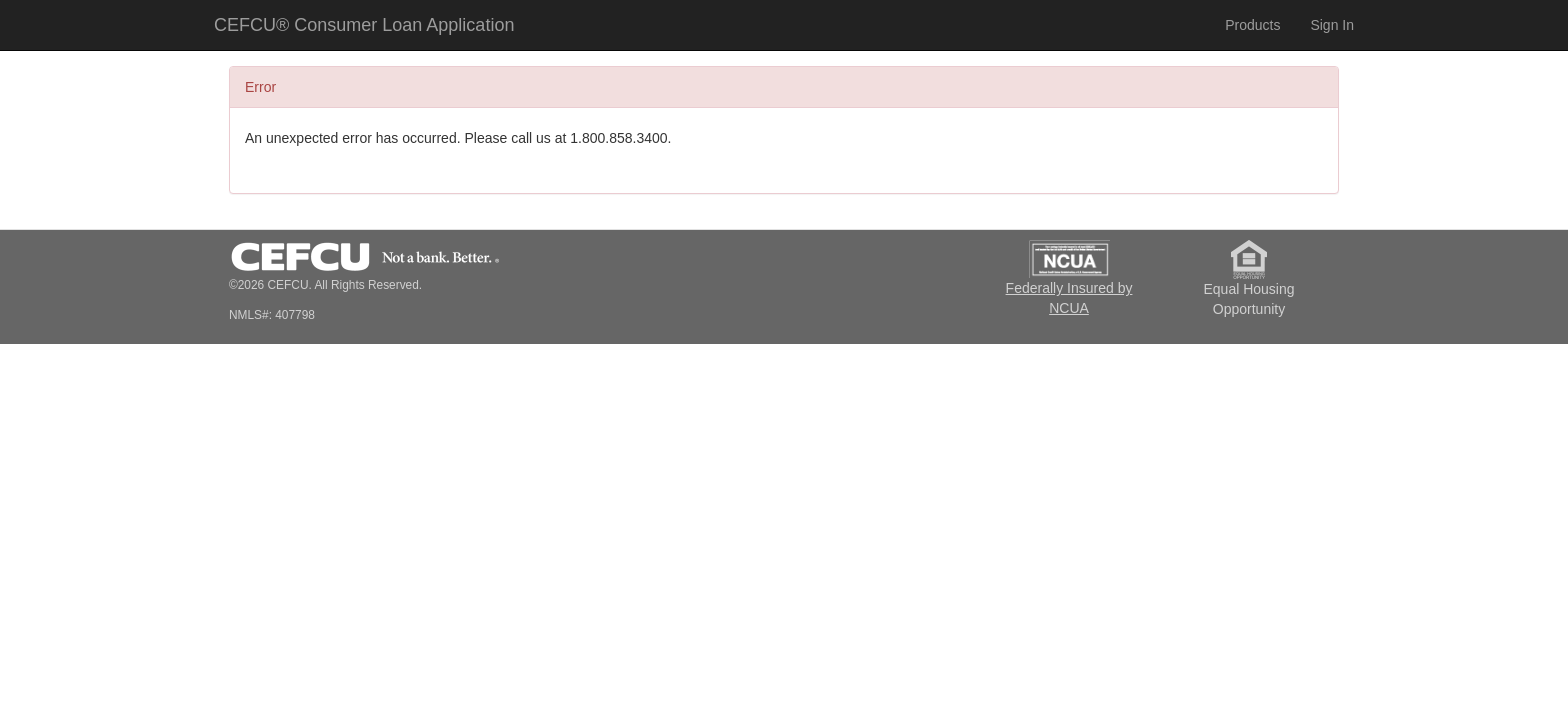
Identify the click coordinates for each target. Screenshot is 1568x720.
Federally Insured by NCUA (1069, 272)
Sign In (1332, 25)
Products (1252, 25)
